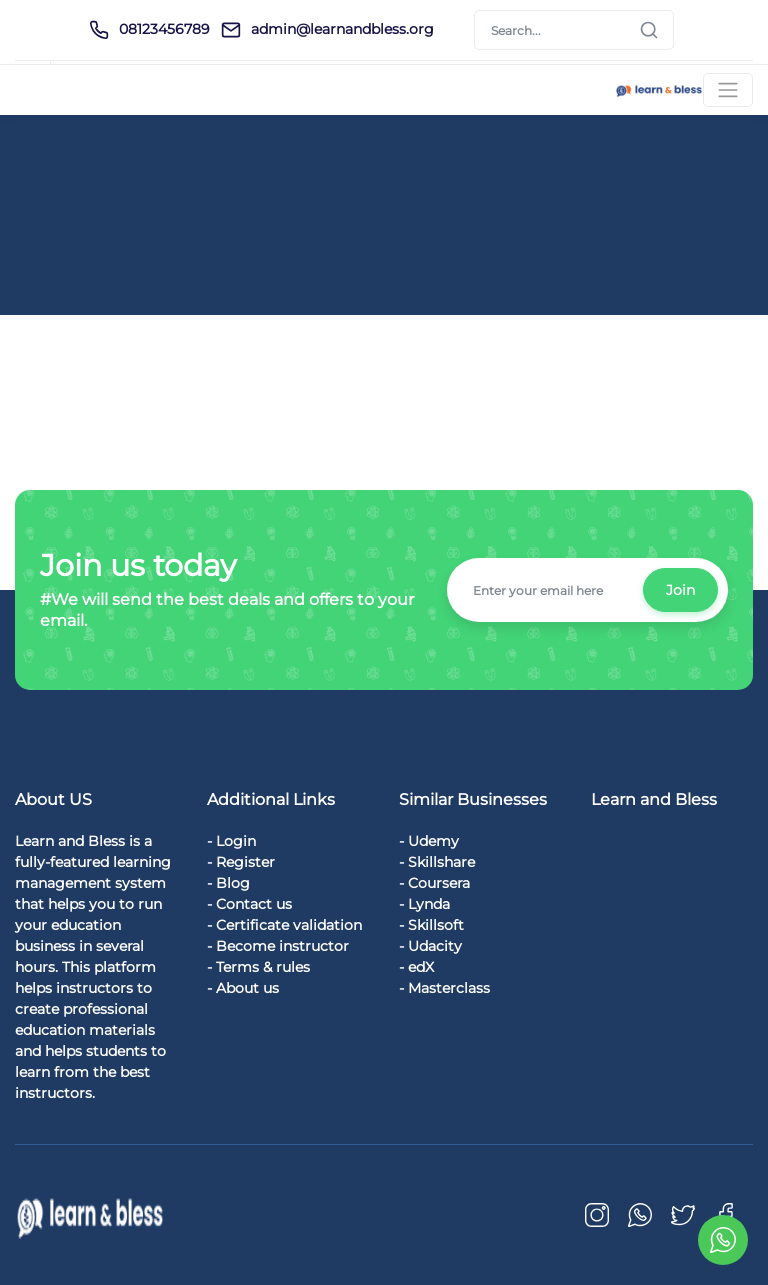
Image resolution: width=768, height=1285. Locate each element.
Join (680, 590)
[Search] (574, 30)
